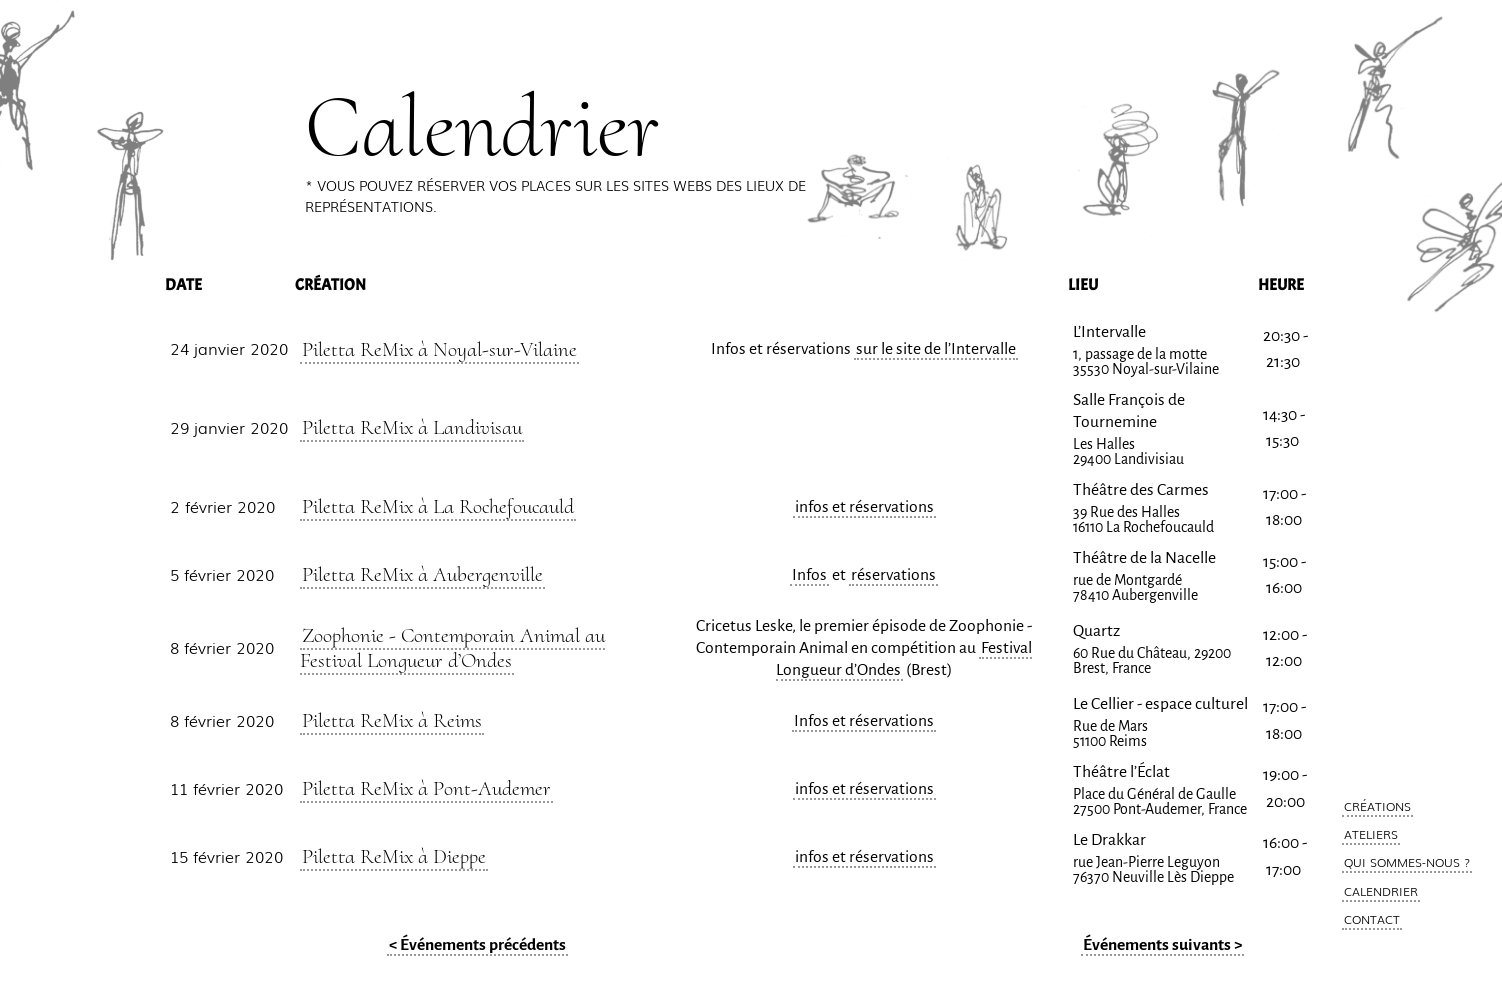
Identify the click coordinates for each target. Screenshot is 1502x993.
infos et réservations (864, 507)
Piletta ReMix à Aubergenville (422, 574)
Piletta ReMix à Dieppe (394, 856)
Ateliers (1371, 834)
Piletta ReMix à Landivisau (412, 427)
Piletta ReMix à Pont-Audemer (426, 788)
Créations (1377, 806)
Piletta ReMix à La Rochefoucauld (438, 506)
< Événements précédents (477, 945)
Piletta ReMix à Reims (392, 720)
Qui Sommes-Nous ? (1407, 862)
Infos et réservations (864, 721)
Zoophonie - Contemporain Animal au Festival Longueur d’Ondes (452, 647)
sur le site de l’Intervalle (936, 349)
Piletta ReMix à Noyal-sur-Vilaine (439, 349)
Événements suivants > (1162, 945)
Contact (1372, 919)
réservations (893, 575)
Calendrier (1381, 891)
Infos (809, 575)
